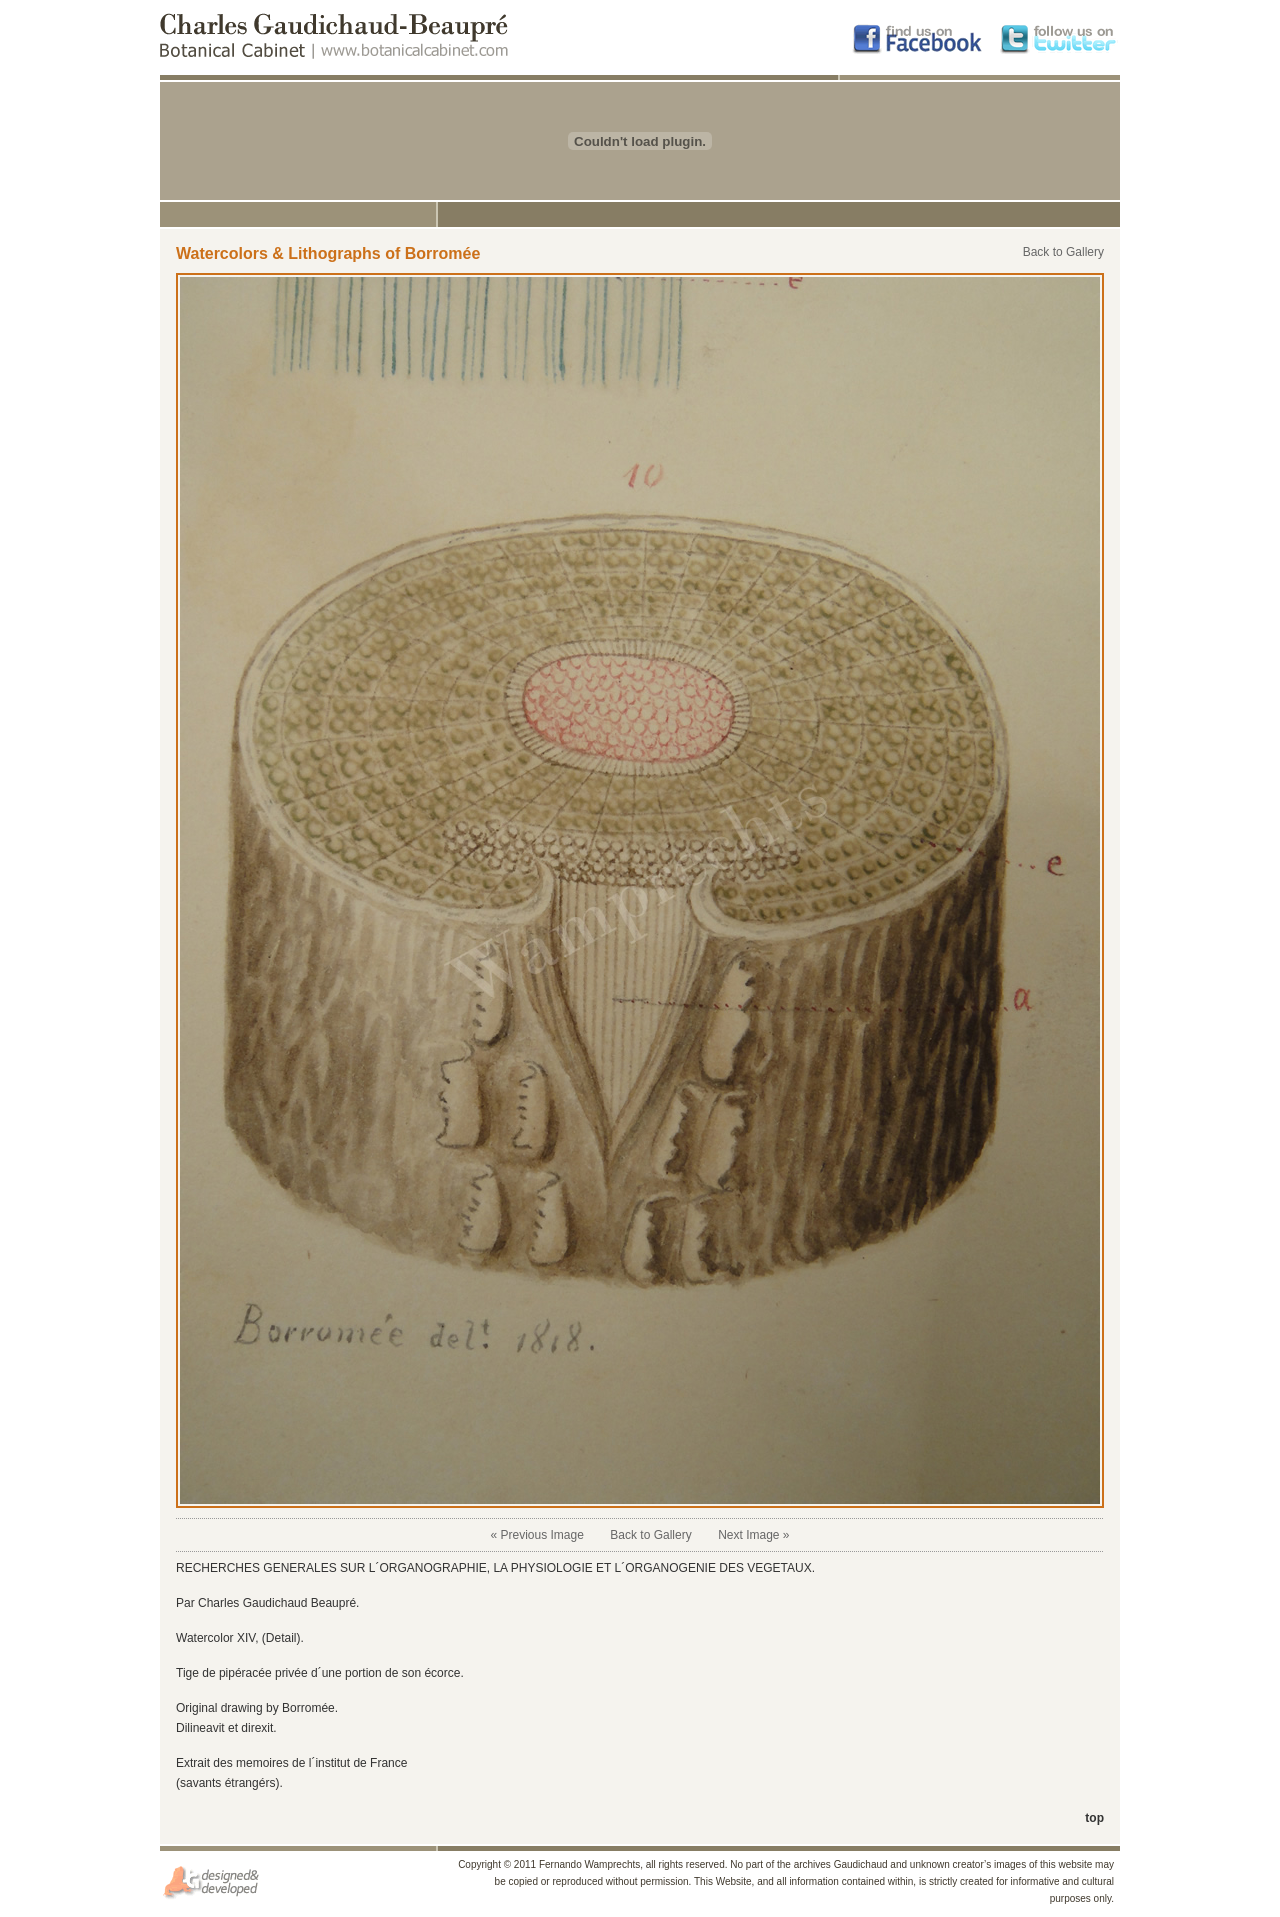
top (1094, 1818)
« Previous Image (536, 1535)
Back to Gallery (1063, 252)
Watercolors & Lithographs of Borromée (328, 253)
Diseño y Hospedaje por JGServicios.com (212, 1882)
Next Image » (753, 1535)
